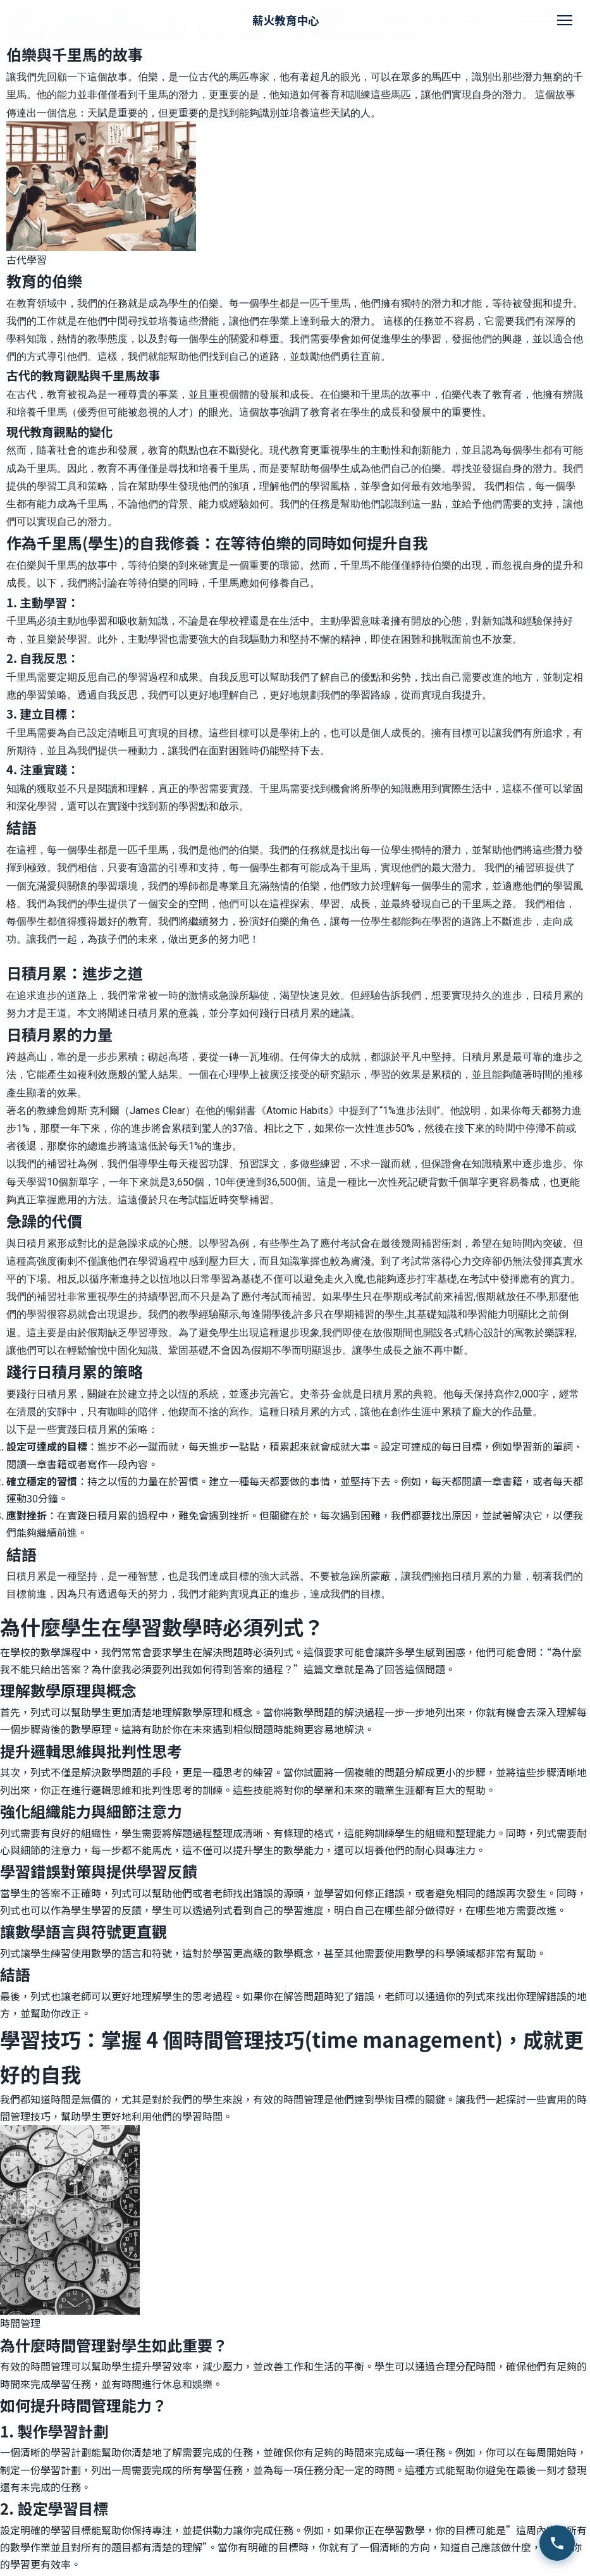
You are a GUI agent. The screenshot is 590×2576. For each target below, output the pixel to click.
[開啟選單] (564, 20)
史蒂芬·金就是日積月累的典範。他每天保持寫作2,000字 (424, 1394)
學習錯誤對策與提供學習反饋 (98, 1871)
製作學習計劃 (62, 2431)
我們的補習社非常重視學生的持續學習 (92, 1297)
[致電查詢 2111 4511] (557, 2543)
